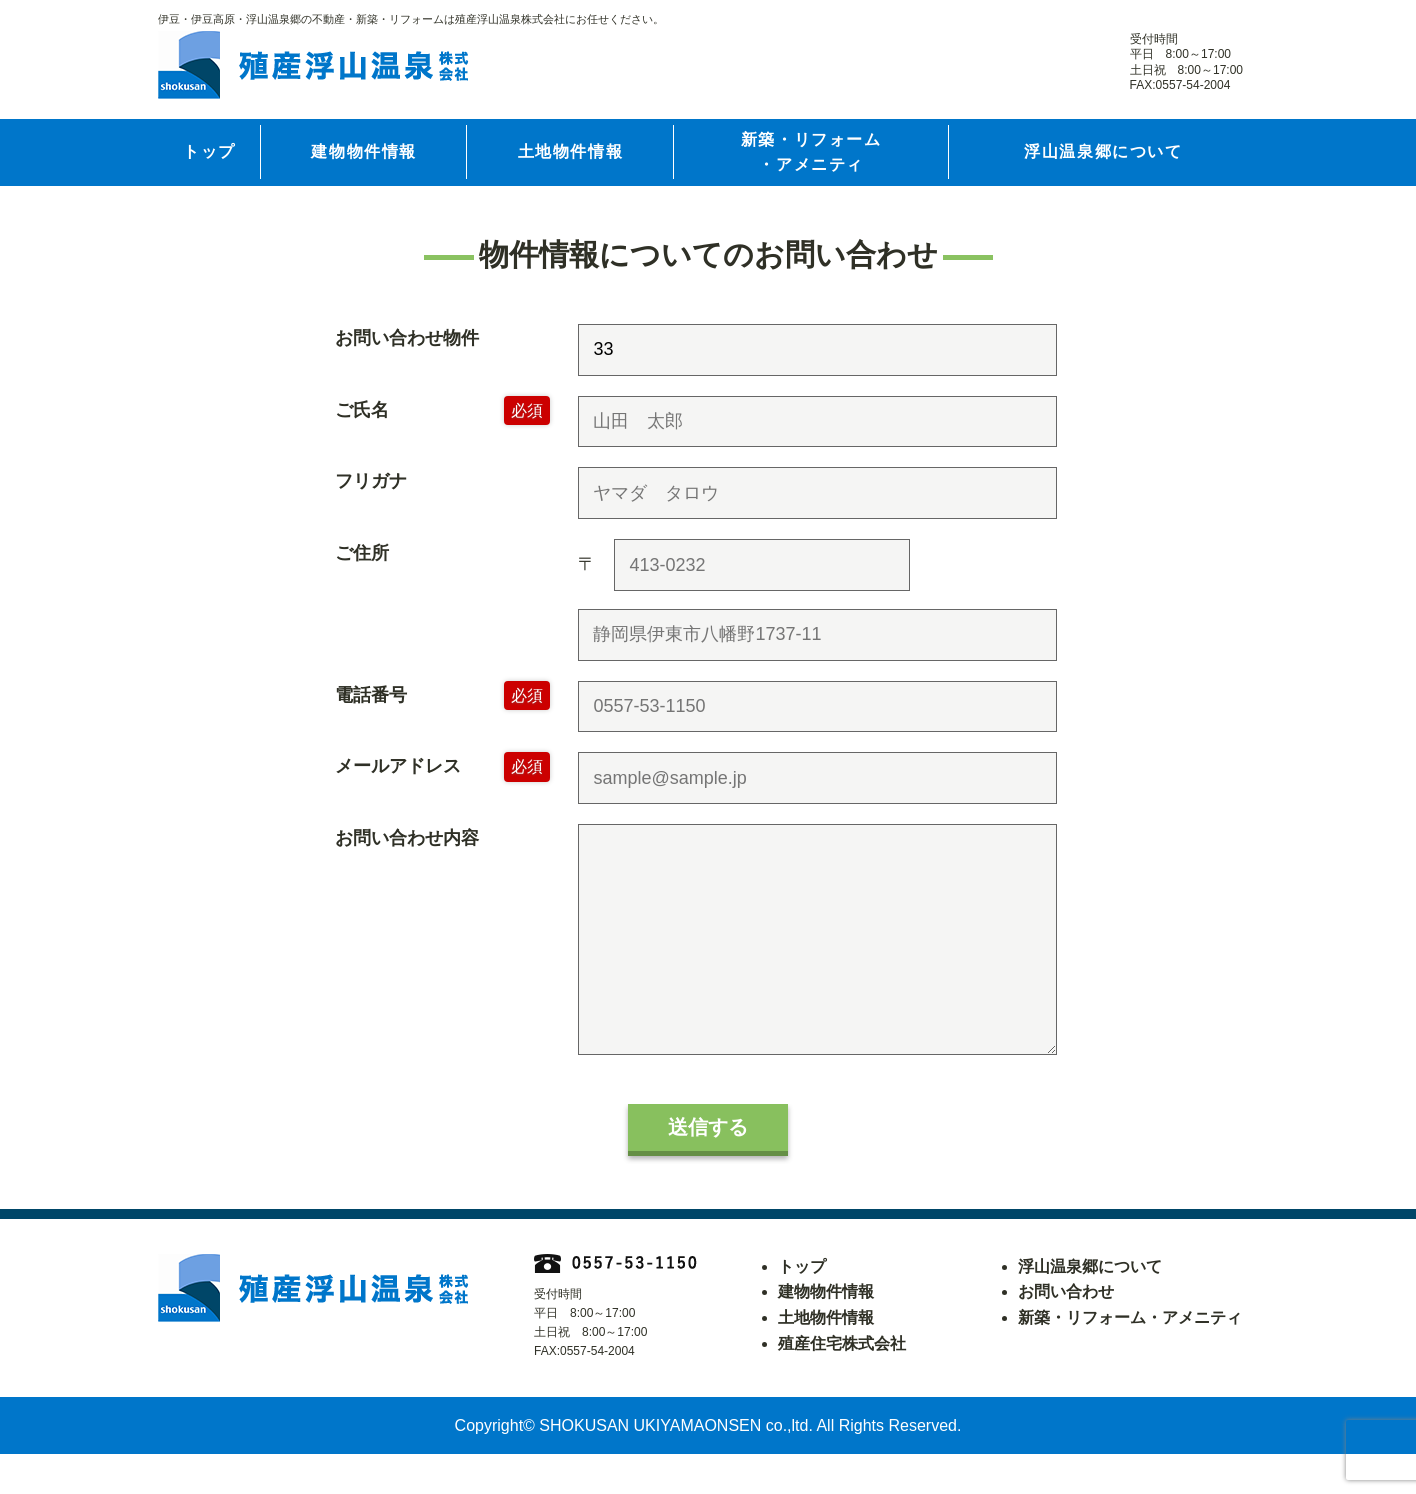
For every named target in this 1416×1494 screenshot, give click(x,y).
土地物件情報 (571, 151)
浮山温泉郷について (1103, 151)
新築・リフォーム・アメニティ (811, 152)
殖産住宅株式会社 (842, 1383)
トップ (209, 151)
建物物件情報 (364, 151)
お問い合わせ (1066, 1331)
